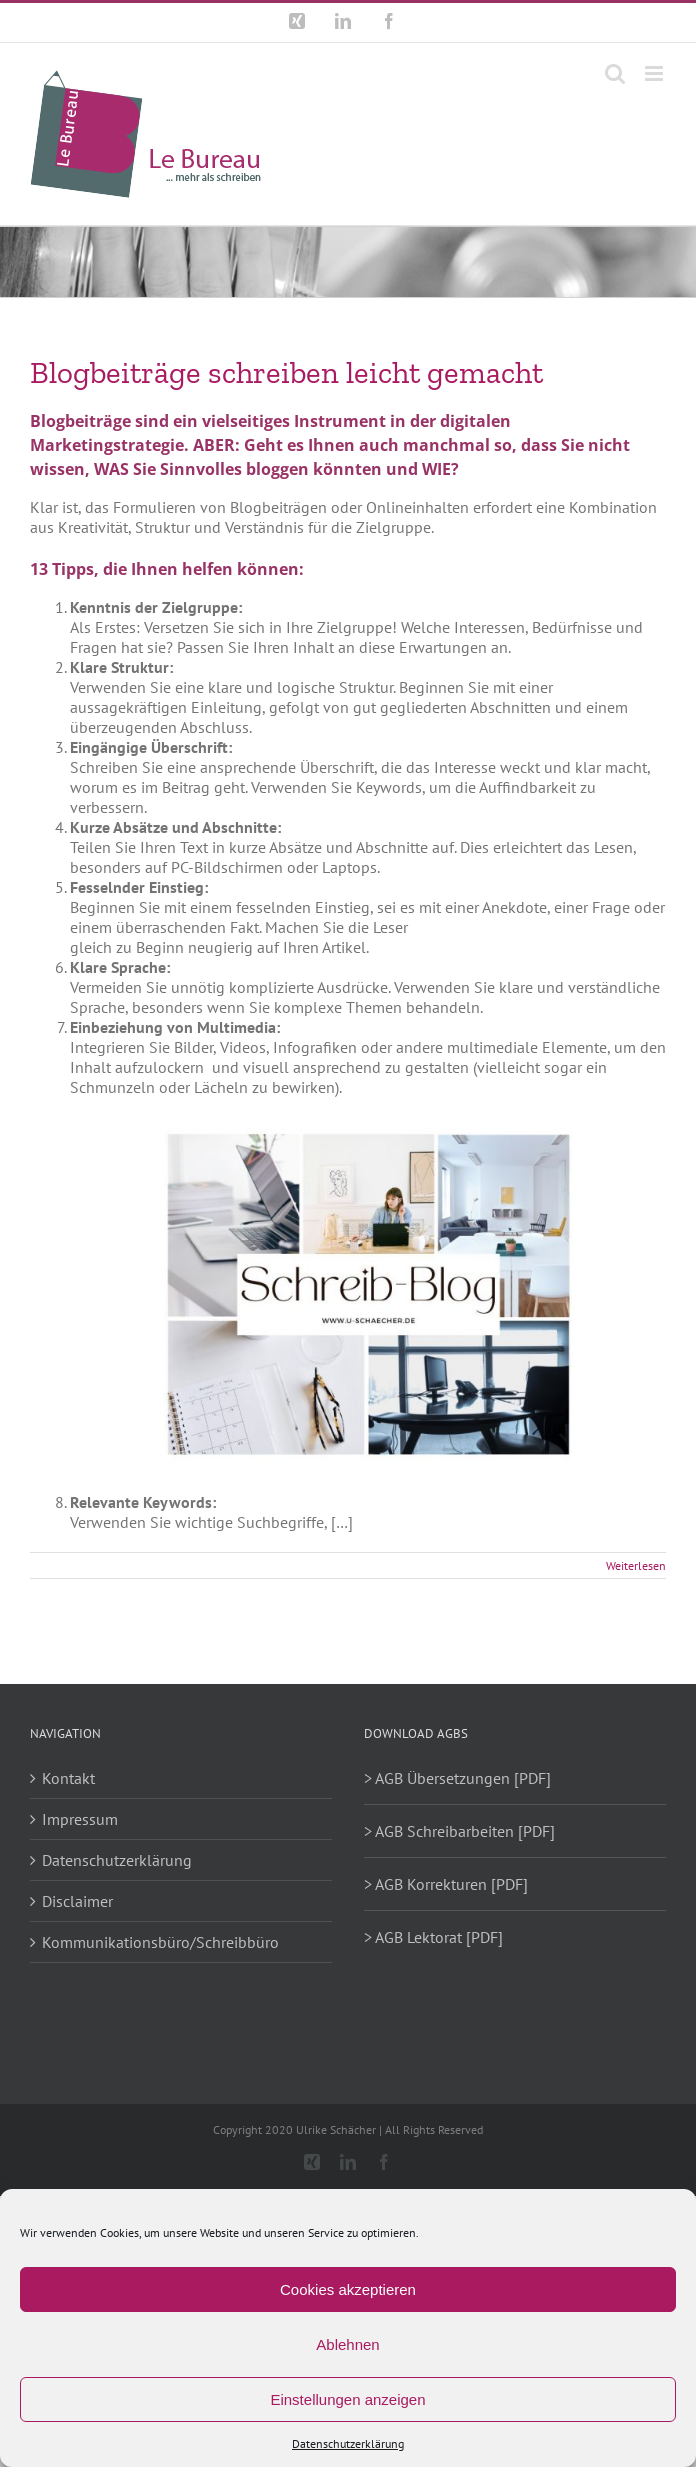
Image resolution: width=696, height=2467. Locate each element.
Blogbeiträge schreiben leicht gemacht (286, 372)
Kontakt (68, 1778)
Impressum (80, 1819)
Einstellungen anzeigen (347, 2399)
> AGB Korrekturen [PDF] (446, 1884)
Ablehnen (347, 2344)
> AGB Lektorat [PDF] (433, 1937)
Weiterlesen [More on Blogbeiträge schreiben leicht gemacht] (636, 1565)
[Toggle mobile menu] (655, 73)
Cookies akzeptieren (348, 2289)
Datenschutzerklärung (348, 2443)
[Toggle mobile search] (615, 73)
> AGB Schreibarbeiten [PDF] (459, 1831)
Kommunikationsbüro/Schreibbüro (160, 1942)
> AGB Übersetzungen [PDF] (457, 1778)
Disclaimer (77, 1901)
